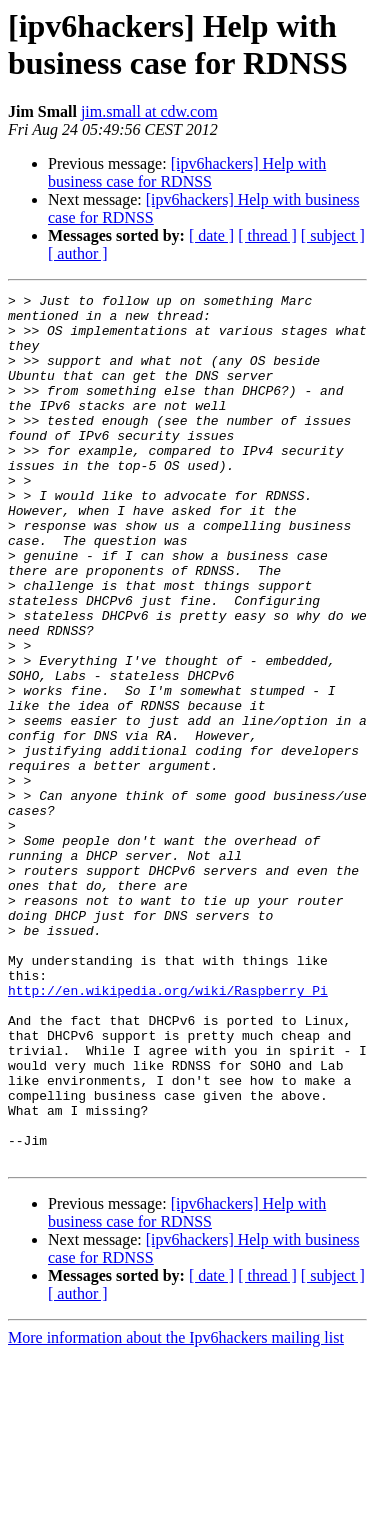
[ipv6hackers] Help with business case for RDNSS (187, 172)
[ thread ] (267, 235)
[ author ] (78, 253)
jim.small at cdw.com (149, 111)
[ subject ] (333, 235)
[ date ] (211, 235)
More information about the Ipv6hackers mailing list (176, 1511)
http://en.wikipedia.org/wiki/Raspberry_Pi (168, 1131)
